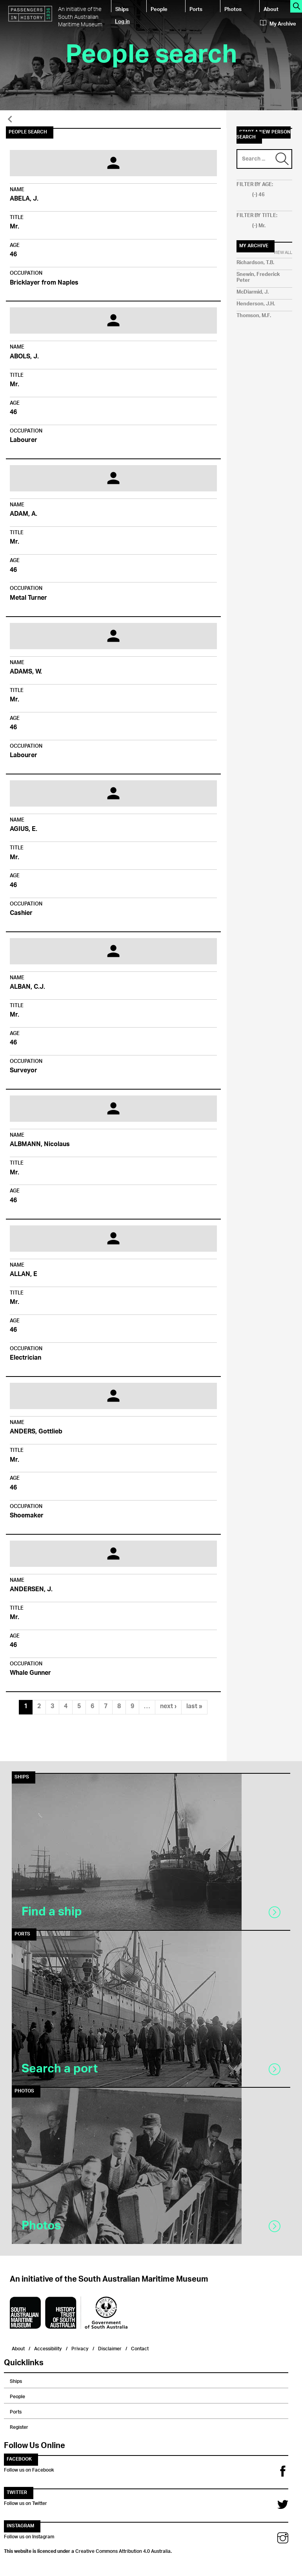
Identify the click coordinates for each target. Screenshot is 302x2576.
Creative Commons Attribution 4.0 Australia (123, 2550)
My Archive (278, 24)
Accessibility (48, 2347)
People (159, 9)
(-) (255, 195)
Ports (195, 9)
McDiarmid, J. (253, 292)
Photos (233, 9)
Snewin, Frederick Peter (258, 277)
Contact (140, 2347)
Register (19, 2426)
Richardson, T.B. (255, 262)
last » (194, 1706)
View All (282, 252)
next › (168, 1706)
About (271, 9)
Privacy (80, 2347)
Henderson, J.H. (256, 304)
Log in (122, 21)
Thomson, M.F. (254, 315)
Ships (122, 9)
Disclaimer (110, 2347)
